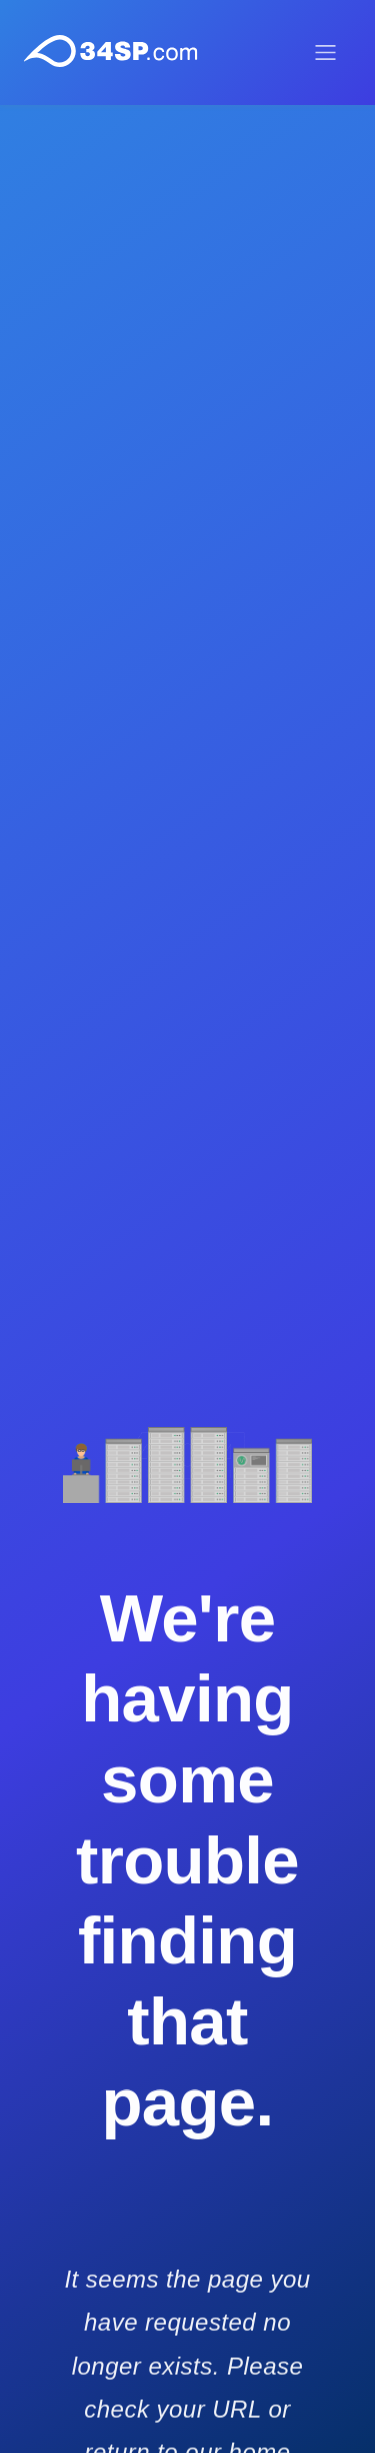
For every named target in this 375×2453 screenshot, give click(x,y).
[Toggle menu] (325, 52)
